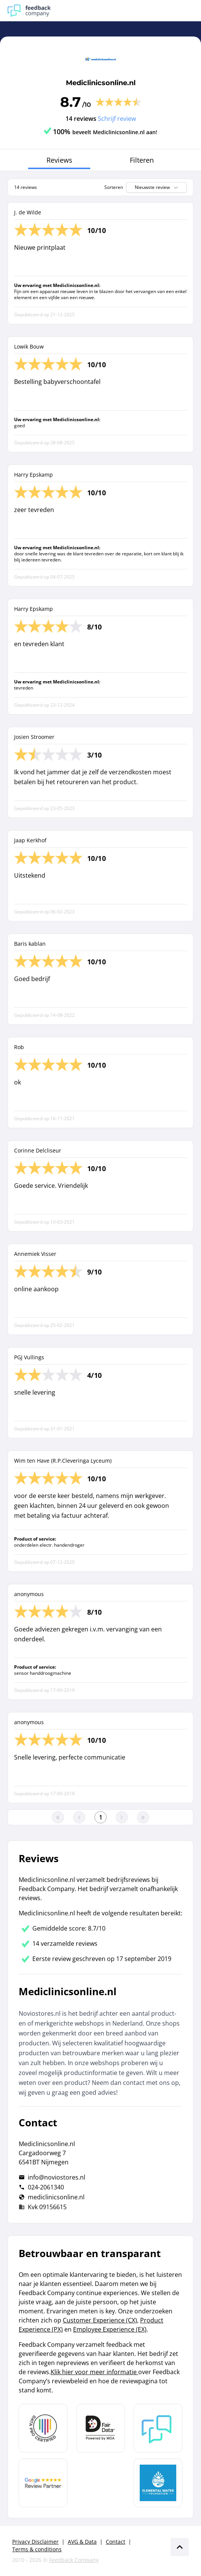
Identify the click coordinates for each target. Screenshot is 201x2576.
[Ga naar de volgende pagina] (122, 1817)
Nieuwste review (157, 187)
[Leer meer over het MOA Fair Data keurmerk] (100, 2428)
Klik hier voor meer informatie (94, 2372)
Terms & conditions (37, 2549)
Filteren (142, 160)
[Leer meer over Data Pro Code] (43, 2428)
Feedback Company (74, 2559)
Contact (115, 2541)
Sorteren (113, 187)
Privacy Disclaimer (35, 2541)
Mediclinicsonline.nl (101, 83)
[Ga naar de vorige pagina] (79, 1817)
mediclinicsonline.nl (56, 2197)
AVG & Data (82, 2541)
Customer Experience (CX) (100, 2320)
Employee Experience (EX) (110, 2329)
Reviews (59, 160)
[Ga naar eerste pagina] (58, 1817)
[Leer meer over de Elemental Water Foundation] (158, 2483)
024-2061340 (46, 2187)
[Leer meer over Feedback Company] (158, 2428)
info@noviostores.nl (56, 2177)
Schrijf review (117, 118)
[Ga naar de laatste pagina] (143, 1817)
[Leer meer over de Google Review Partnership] (43, 2483)
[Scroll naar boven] (180, 2547)
